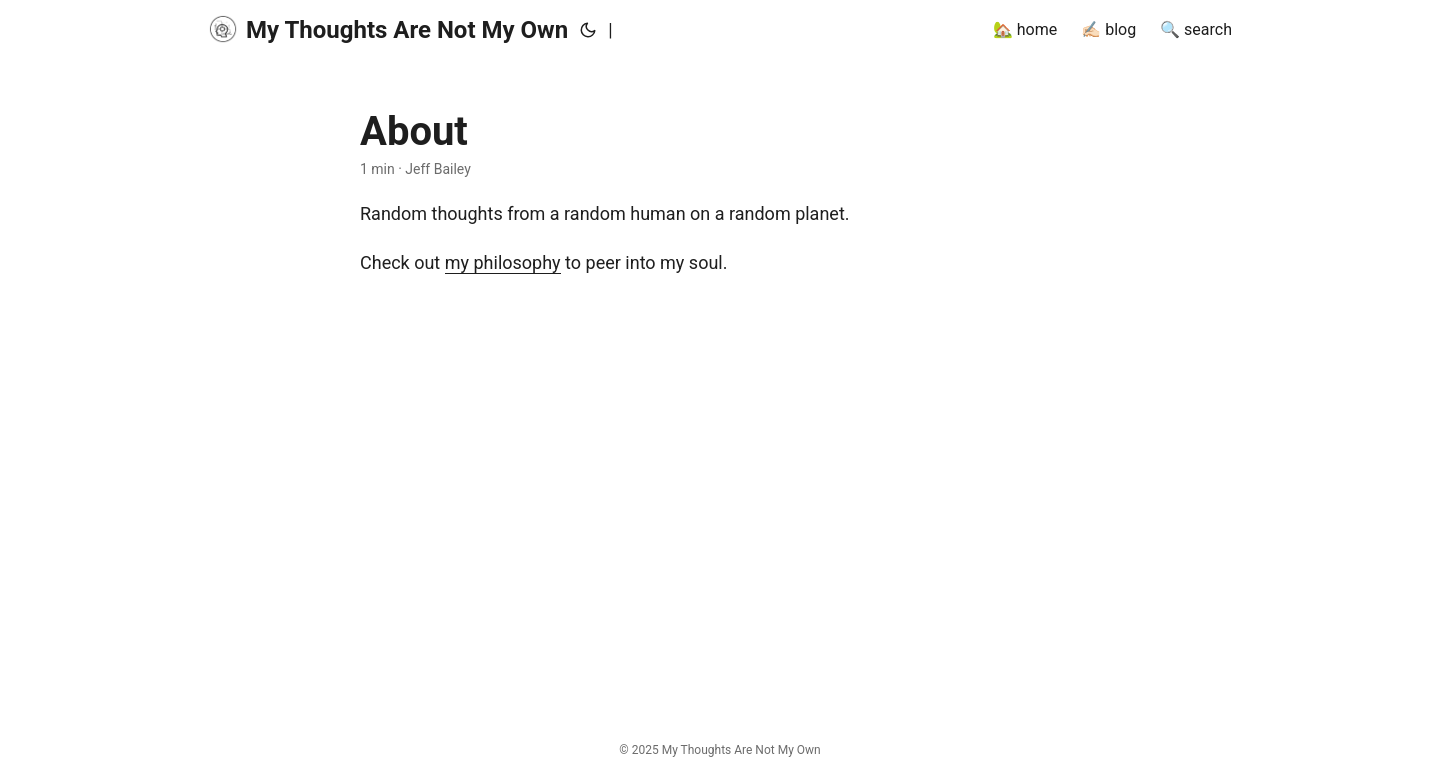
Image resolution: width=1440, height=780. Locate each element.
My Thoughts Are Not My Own (388, 29)
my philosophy (503, 262)
